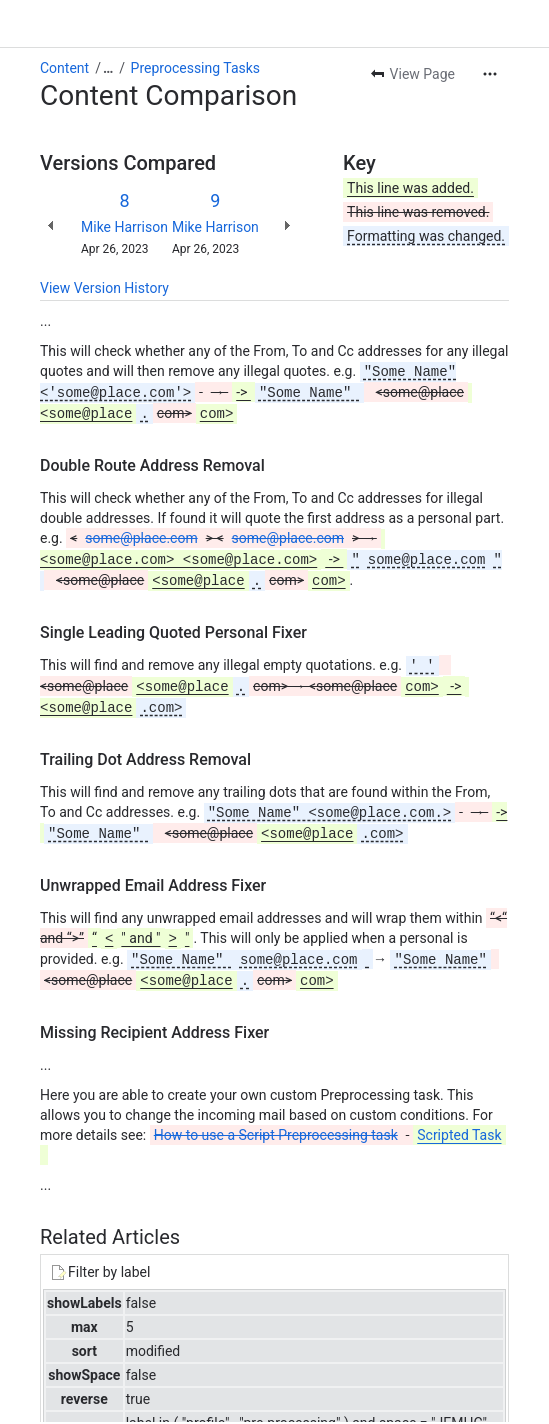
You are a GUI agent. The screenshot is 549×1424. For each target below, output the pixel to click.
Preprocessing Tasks (195, 68)
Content (64, 68)
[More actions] (490, 74)
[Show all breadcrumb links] (108, 68)
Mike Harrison (124, 227)
